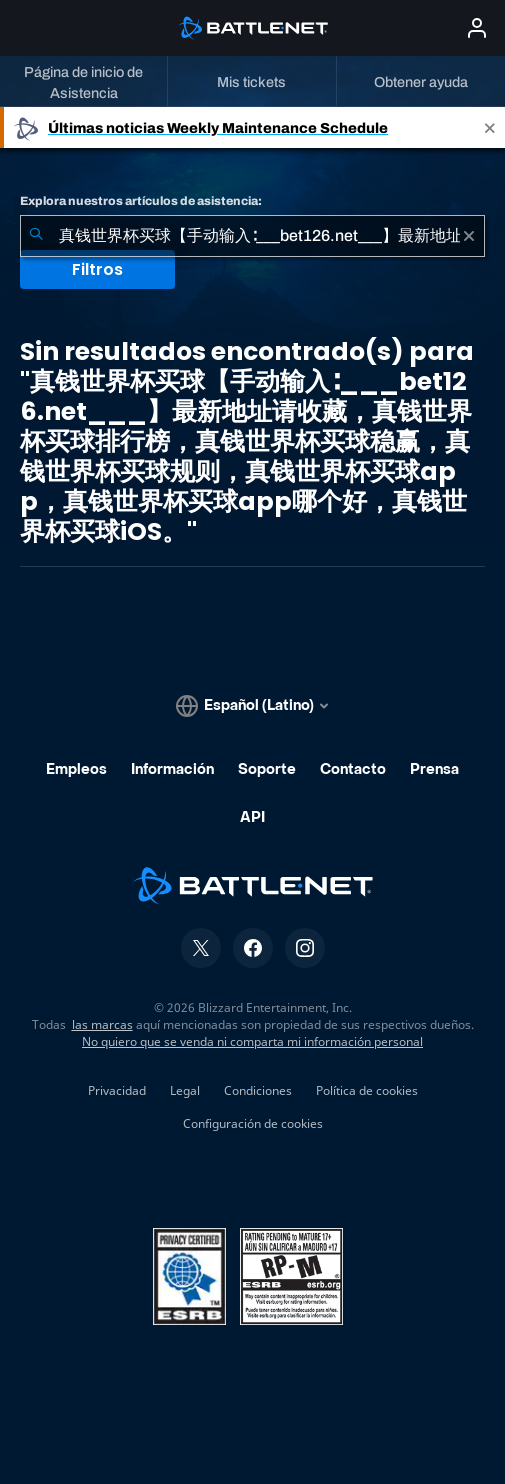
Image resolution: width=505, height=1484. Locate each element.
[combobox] (252, 236)
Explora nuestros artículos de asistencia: (141, 201)
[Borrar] (469, 236)
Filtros (97, 269)
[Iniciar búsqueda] (36, 236)
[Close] (490, 127)
